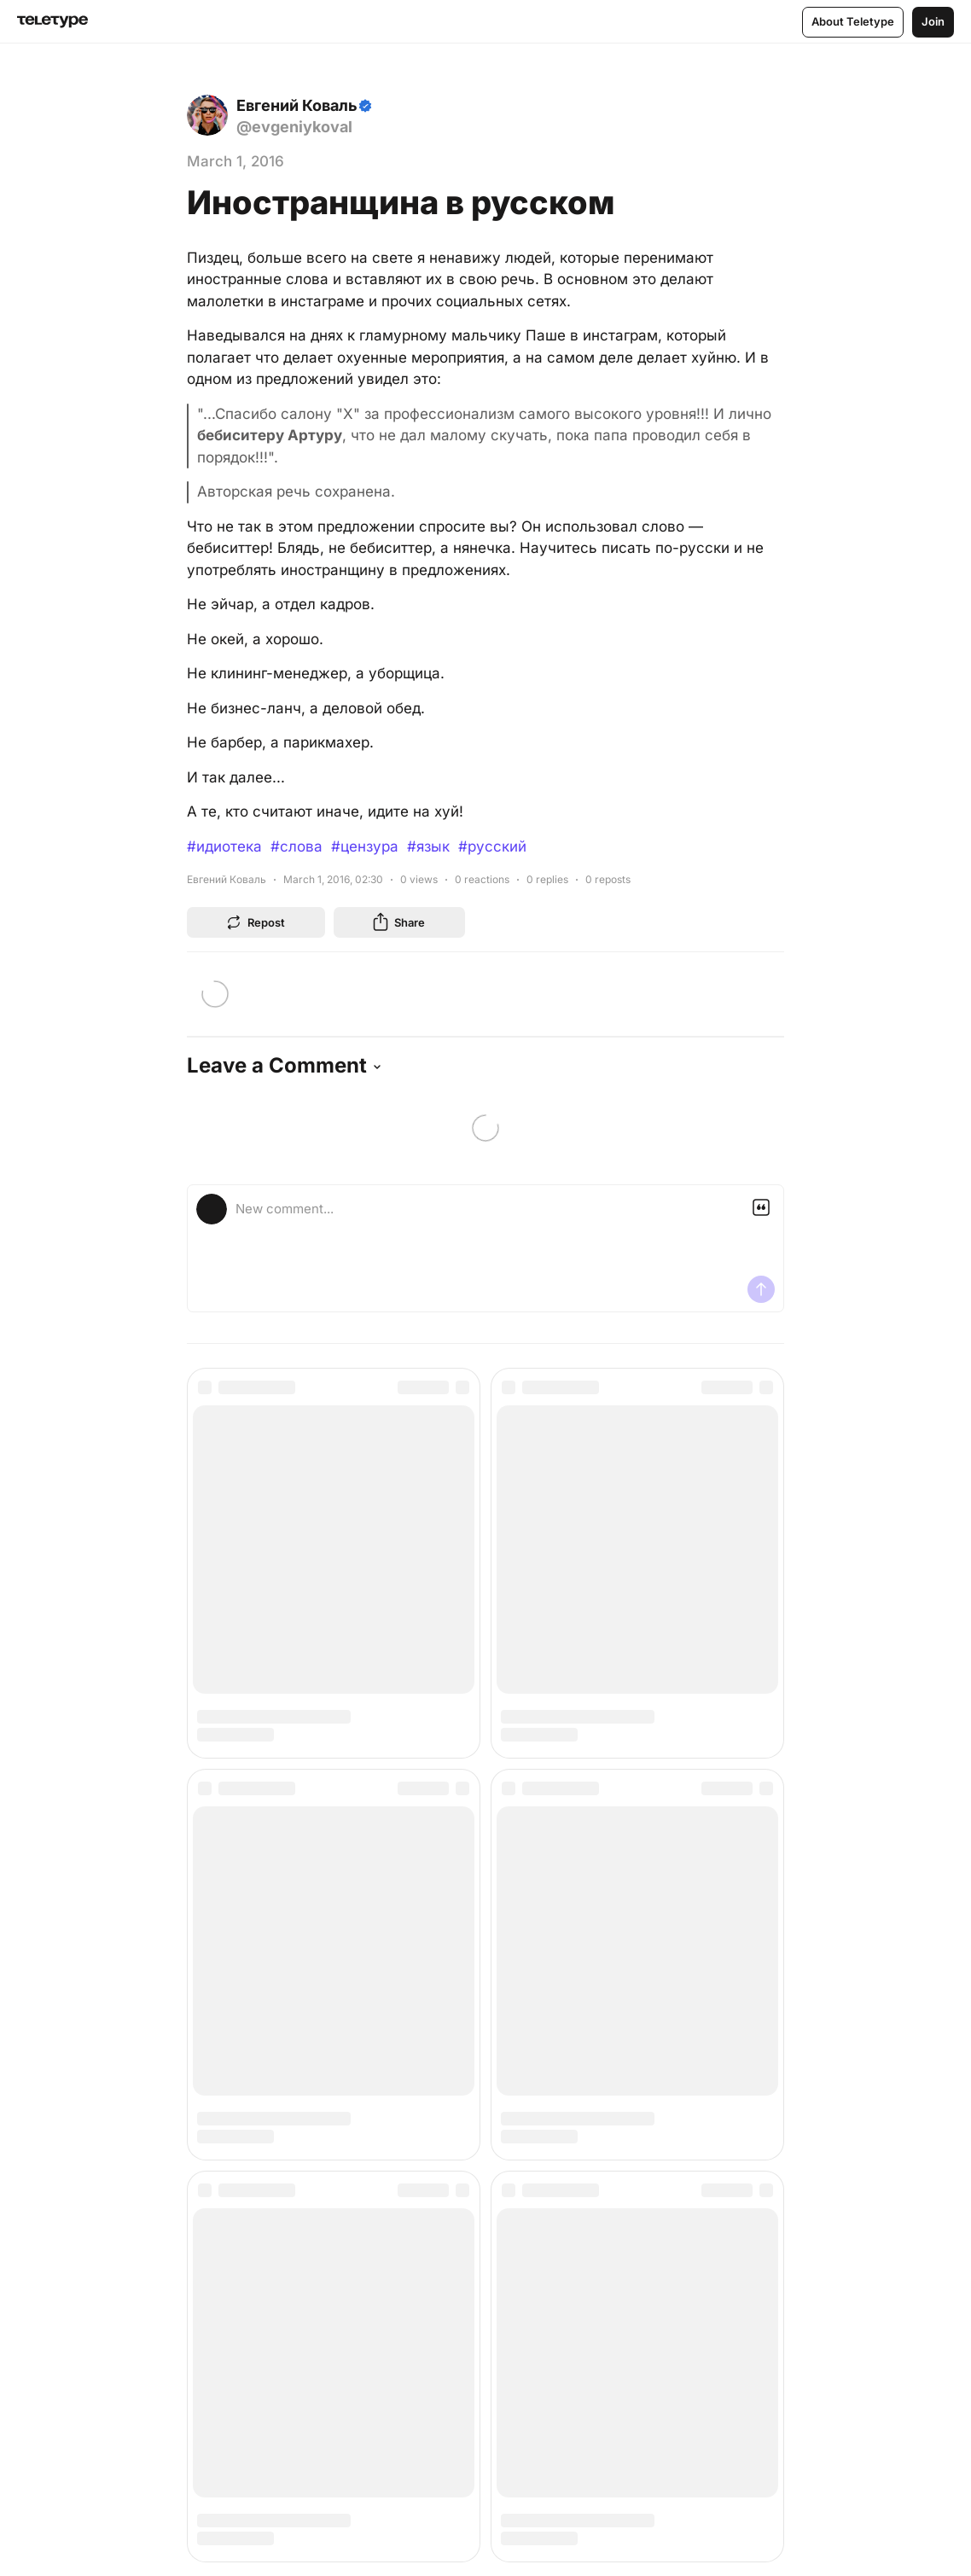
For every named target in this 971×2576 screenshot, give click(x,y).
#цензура (364, 846)
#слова (296, 846)
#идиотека (224, 846)
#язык (428, 846)
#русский (492, 846)
